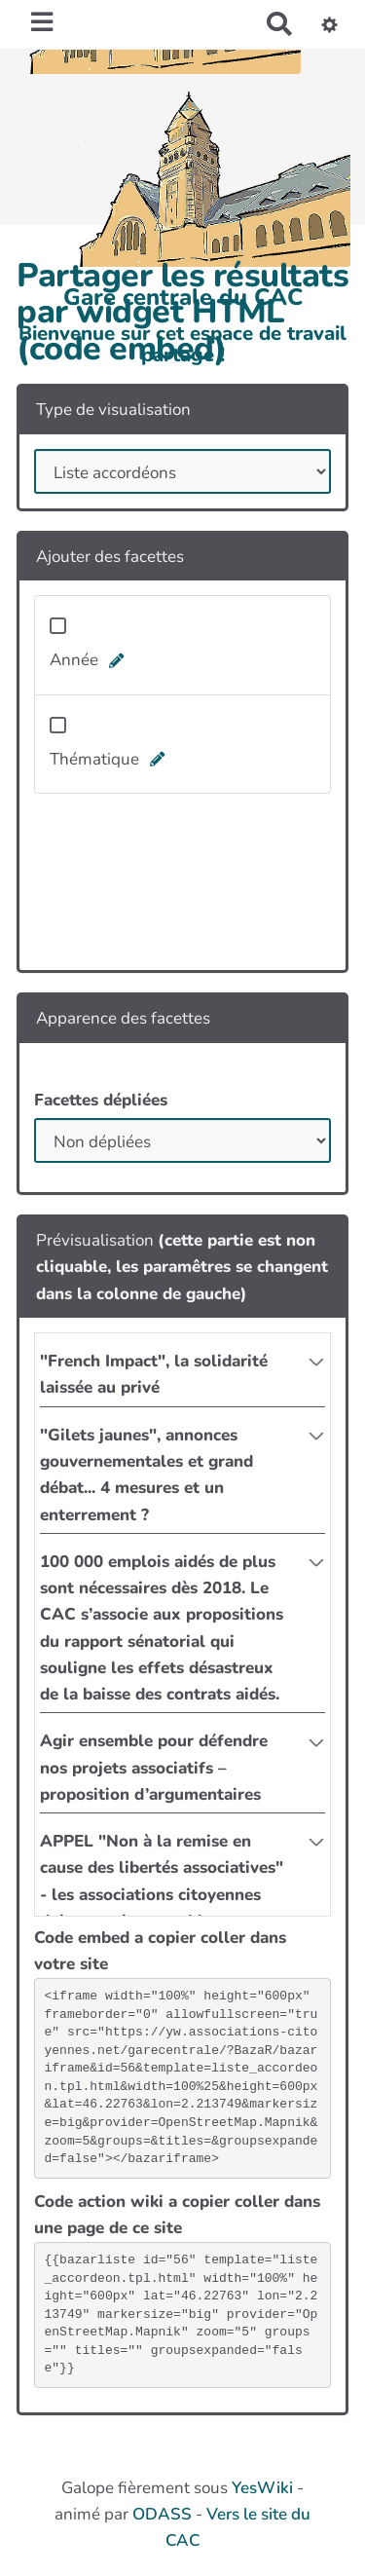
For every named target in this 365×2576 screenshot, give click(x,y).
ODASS (162, 2514)
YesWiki (262, 2488)
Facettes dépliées (100, 1100)
